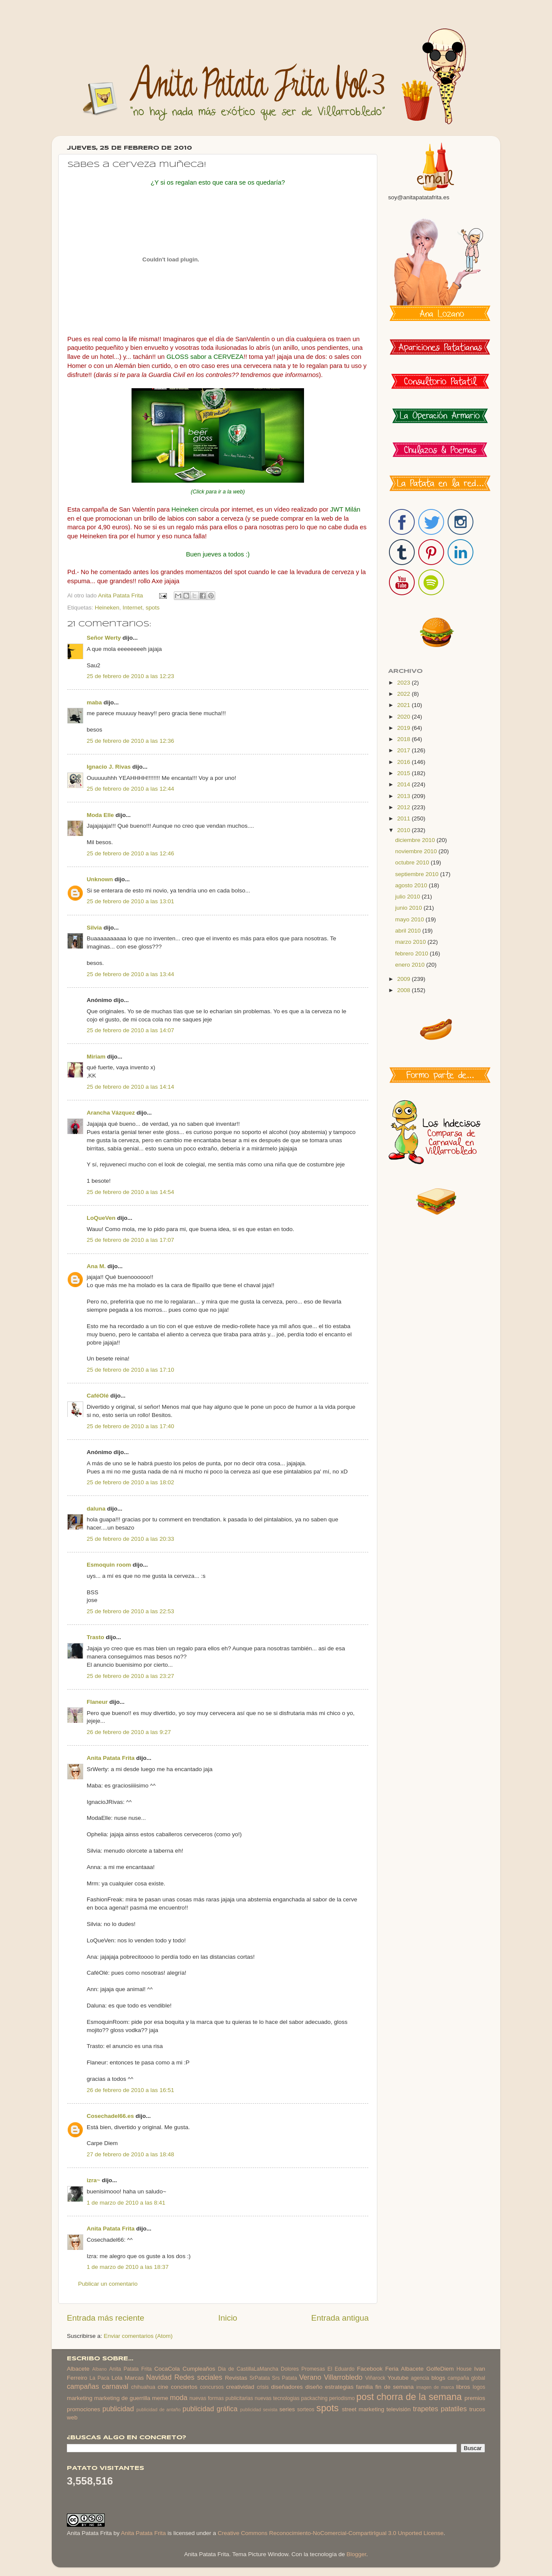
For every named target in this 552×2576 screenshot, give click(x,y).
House (463, 2369)
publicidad (118, 2409)
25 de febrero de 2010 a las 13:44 (130, 974)
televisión (398, 2409)
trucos (477, 2409)
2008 (404, 990)
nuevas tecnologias (276, 2398)
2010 (404, 830)
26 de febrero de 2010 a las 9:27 (129, 1732)
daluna (96, 1508)
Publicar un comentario (108, 2284)
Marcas (134, 2378)
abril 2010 (408, 930)
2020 (404, 716)
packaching (314, 2398)
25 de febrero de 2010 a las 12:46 (130, 853)
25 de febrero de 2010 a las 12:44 (130, 788)
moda (179, 2397)
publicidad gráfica (209, 2409)
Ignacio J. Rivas (109, 766)
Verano (310, 2377)
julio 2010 (408, 896)
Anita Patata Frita (111, 1758)
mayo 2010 (410, 919)
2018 (404, 739)
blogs (438, 2378)
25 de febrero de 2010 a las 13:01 (130, 901)
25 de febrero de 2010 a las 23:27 (130, 1676)
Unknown (100, 879)
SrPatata (259, 2378)
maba (94, 702)
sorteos (305, 2409)
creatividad (240, 2387)
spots (153, 607)
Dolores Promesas (303, 2369)
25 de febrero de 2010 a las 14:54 (130, 1192)
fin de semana (394, 2387)
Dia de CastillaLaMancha (248, 2369)
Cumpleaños (198, 2369)
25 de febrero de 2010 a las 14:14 (130, 1087)
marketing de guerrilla (122, 2398)
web (72, 2417)
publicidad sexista (259, 2409)
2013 (404, 796)
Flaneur (97, 1702)
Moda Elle (100, 815)
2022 (404, 694)
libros (463, 2387)
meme (160, 2398)
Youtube (398, 2378)
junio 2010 (409, 908)
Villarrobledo (343, 2377)
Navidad (159, 2377)
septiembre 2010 (417, 874)
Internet (132, 607)
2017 (404, 750)
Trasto (95, 1637)
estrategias (339, 2387)
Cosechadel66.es (110, 2116)
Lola (116, 2378)
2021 (404, 705)
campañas (83, 2386)
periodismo (341, 2398)
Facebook (370, 2369)
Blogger (356, 2554)
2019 (404, 728)
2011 (404, 818)
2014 (404, 784)
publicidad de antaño (158, 2409)
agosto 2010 (412, 885)
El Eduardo (340, 2369)
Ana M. (96, 1266)
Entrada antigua (340, 2317)
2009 (404, 979)
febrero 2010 (412, 953)
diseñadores (287, 2387)
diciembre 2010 (415, 840)
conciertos (184, 2387)
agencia (420, 2378)
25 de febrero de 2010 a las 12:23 (130, 676)
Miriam (96, 1056)
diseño (314, 2387)
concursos (212, 2387)
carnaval (115, 2386)
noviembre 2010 (417, 851)
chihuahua (143, 2387)
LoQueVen (101, 1218)
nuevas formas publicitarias (221, 2398)
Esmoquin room (109, 1564)
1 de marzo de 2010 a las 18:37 (128, 2267)
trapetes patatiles (440, 2409)
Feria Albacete (404, 2369)
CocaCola (167, 2369)
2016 (404, 762)
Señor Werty (104, 638)
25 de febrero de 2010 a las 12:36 (130, 741)
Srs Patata (284, 2378)
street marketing (363, 2409)
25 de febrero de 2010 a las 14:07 (130, 1030)
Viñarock (375, 2378)
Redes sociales (198, 2377)
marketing (79, 2398)
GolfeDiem (440, 2369)
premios (474, 2398)
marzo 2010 (411, 942)
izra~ (93, 2180)
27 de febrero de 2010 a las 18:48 (130, 2154)
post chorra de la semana (409, 2396)
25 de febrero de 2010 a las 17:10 (130, 1370)
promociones (83, 2409)
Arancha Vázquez (111, 1112)
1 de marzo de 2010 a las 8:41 (126, 2202)
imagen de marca (435, 2387)
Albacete (78, 2369)
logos (479, 2387)
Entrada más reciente (105, 2317)
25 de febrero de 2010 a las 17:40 (130, 1426)
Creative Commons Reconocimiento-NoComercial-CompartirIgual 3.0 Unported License (331, 2533)
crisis (263, 2387)
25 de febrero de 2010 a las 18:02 (130, 1482)
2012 (404, 807)
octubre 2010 (413, 862)
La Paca (100, 2378)
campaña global (466, 2378)
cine (163, 2387)
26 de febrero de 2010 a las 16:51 (130, 2090)
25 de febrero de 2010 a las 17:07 (130, 1240)
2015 (404, 773)
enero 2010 (410, 964)
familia (364, 2387)
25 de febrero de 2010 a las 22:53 (130, 1611)
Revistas (236, 2378)
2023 (404, 682)
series (287, 2409)
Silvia (94, 927)
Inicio (227, 2317)
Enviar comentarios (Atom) (138, 2336)
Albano (99, 2369)
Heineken (107, 607)
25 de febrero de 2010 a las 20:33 (130, 1539)
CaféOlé (98, 1395)
